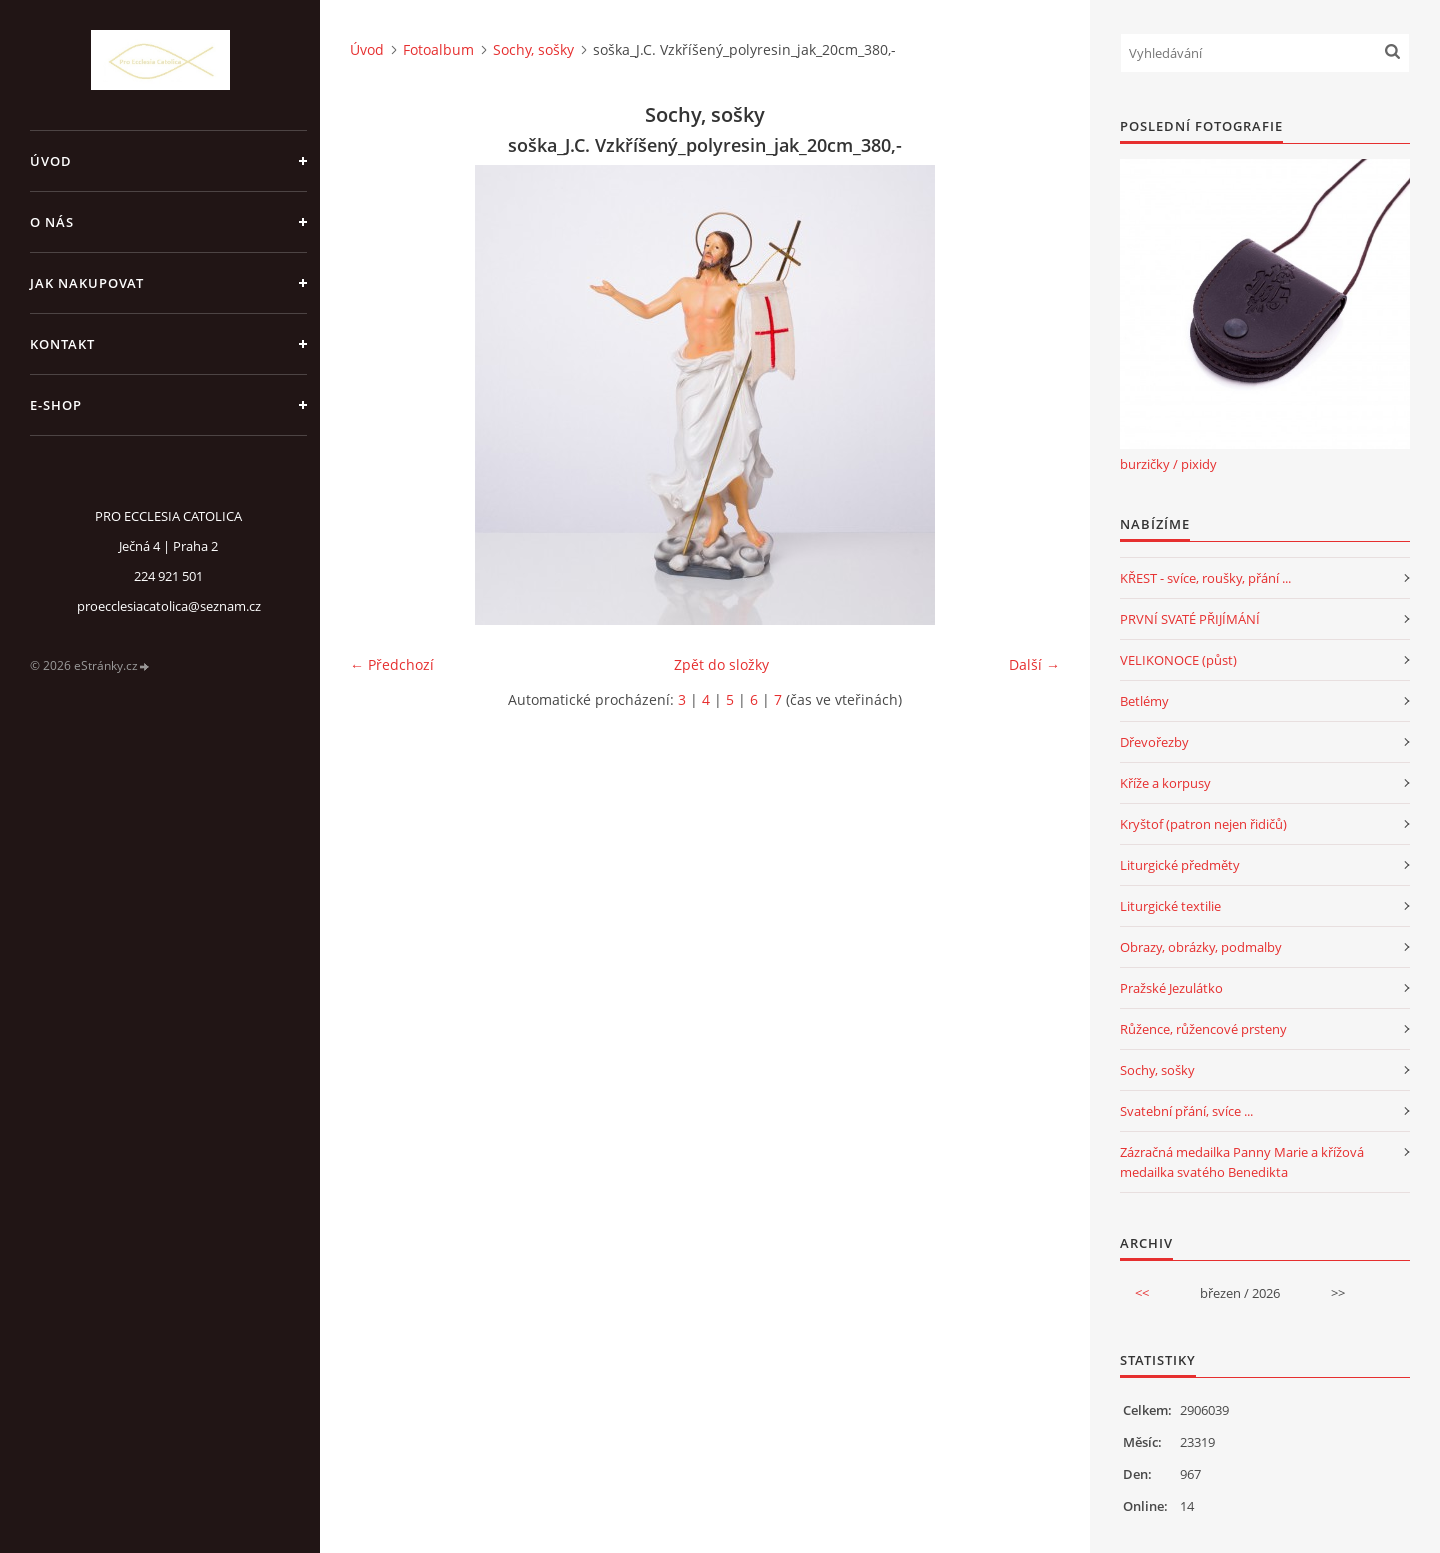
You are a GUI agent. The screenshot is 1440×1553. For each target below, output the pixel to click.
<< (1142, 1293)
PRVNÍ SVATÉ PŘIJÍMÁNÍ (1190, 619)
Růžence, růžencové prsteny (1203, 1029)
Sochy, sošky (533, 49)
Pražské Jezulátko (1171, 988)
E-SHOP (56, 405)
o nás (52, 222)
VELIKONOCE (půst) (1178, 660)
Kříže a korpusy (1165, 783)
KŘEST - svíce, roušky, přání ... (1205, 578)
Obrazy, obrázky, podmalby (1201, 947)
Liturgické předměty (1180, 865)
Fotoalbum (438, 49)
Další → (1034, 664)
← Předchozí (392, 664)
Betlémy (1144, 701)
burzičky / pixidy (1168, 464)
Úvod (51, 161)
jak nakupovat (87, 283)
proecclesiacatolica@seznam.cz (169, 606)
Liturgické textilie (1170, 906)
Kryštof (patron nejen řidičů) (1203, 824)
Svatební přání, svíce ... (1186, 1111)
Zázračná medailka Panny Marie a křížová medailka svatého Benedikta (1242, 1162)
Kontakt (62, 344)
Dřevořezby (1154, 742)
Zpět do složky (721, 664)
